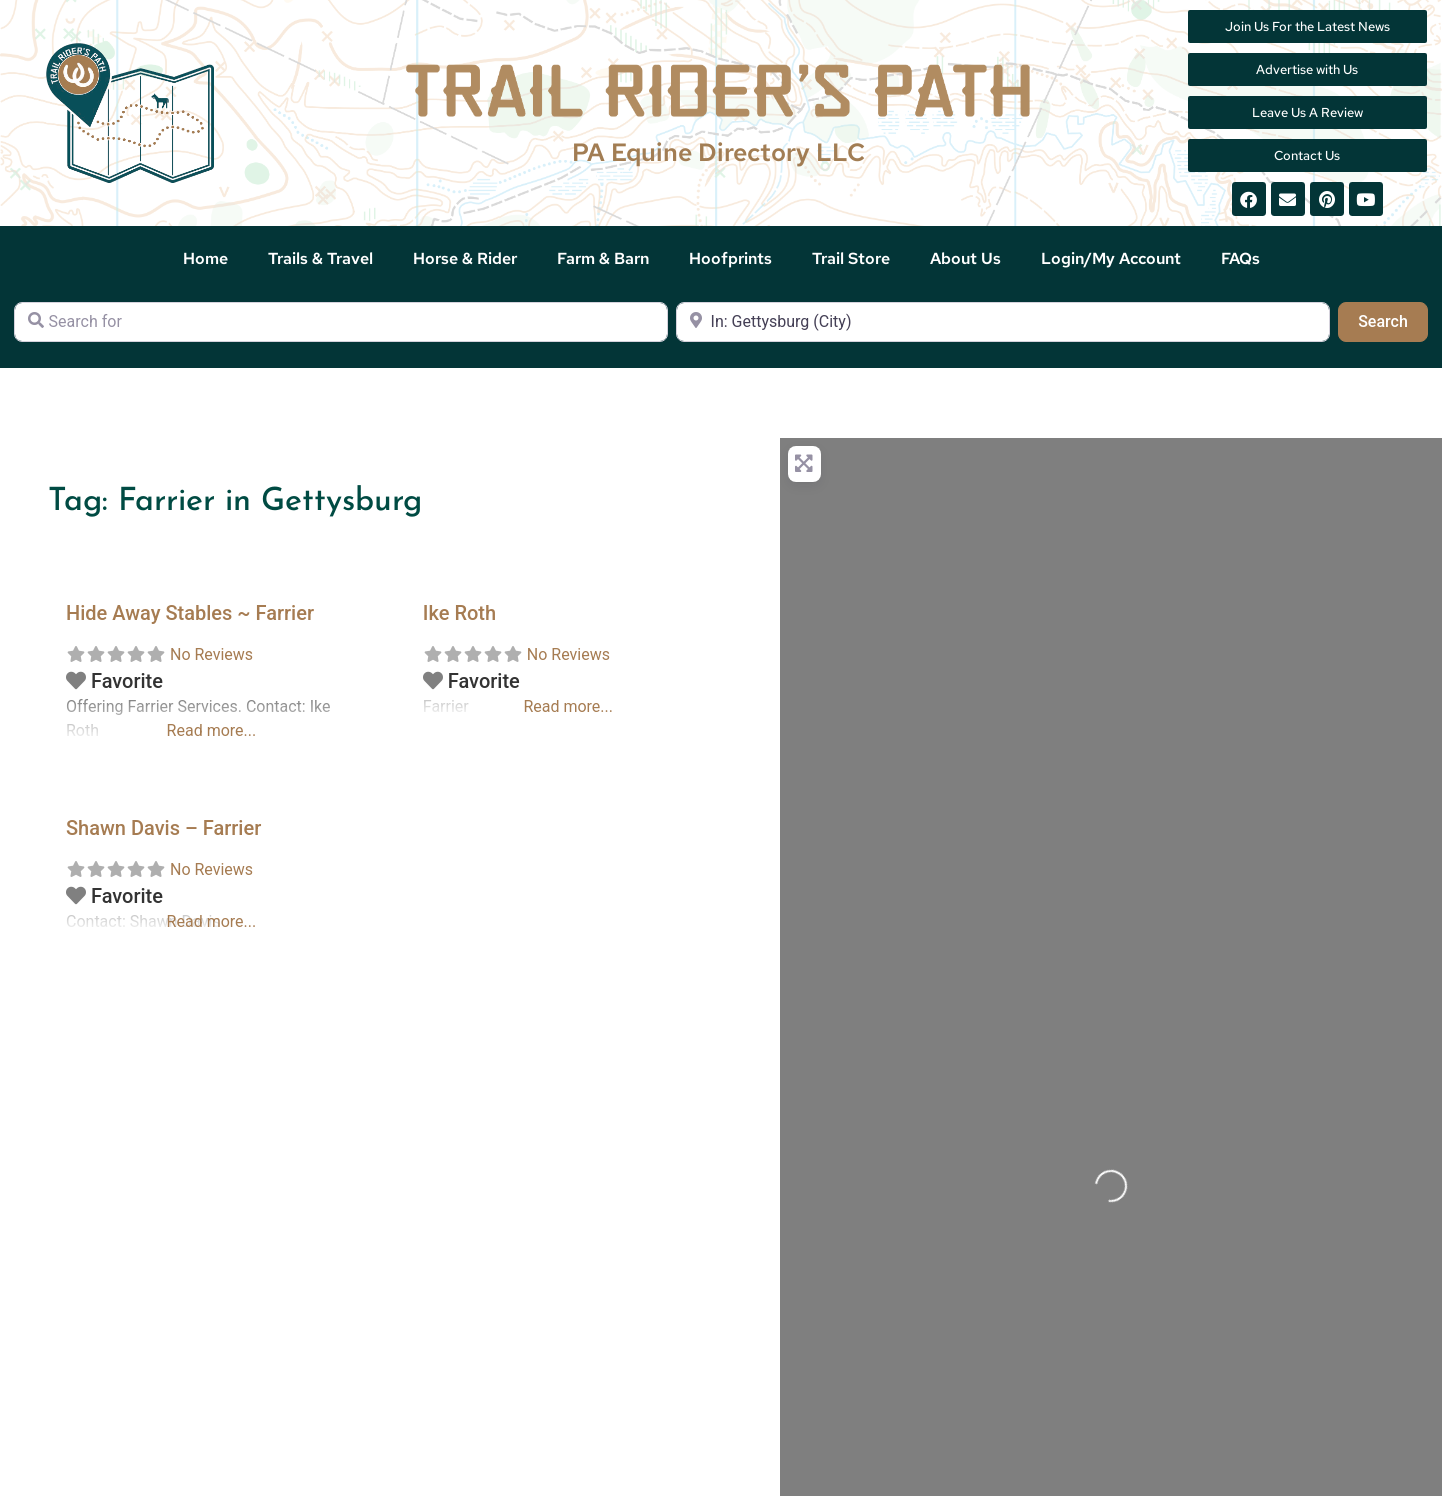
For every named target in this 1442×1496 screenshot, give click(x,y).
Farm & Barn (603, 258)
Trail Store (851, 258)
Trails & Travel (320, 258)
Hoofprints (730, 258)
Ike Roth (459, 613)
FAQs (1240, 258)
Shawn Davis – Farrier (163, 828)
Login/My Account (1111, 258)
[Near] (1003, 322)
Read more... (212, 730)
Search (1393, 320)
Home (205, 258)
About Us (965, 258)
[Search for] (341, 322)
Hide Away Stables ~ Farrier (190, 613)
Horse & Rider (465, 258)
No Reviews (211, 654)
